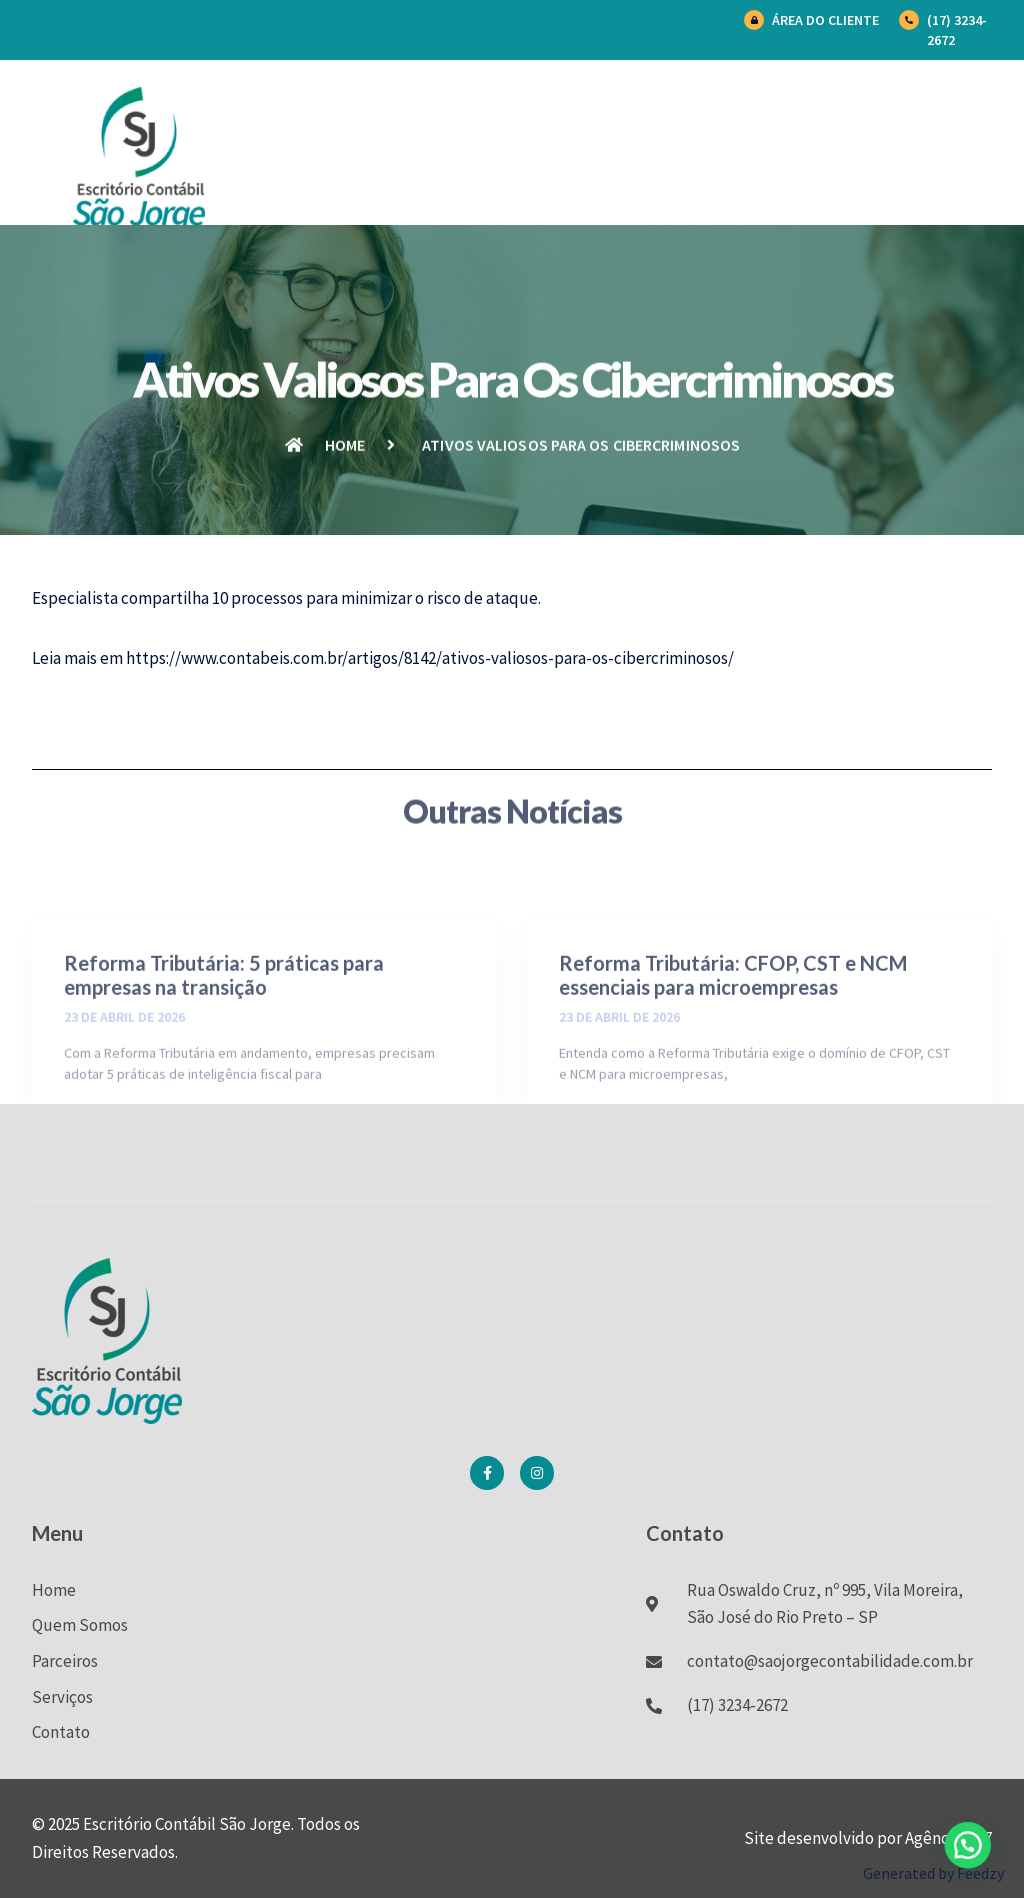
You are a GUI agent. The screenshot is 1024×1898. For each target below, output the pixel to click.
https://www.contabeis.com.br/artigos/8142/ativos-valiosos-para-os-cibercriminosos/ (430, 658)
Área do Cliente (825, 20)
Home (54, 1590)
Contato (61, 1732)
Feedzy (980, 1873)
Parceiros (65, 1661)
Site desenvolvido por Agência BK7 (868, 1838)
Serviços (62, 1697)
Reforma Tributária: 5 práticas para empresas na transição (224, 1032)
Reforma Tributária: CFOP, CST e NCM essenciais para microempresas (733, 1032)
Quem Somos (80, 1625)
